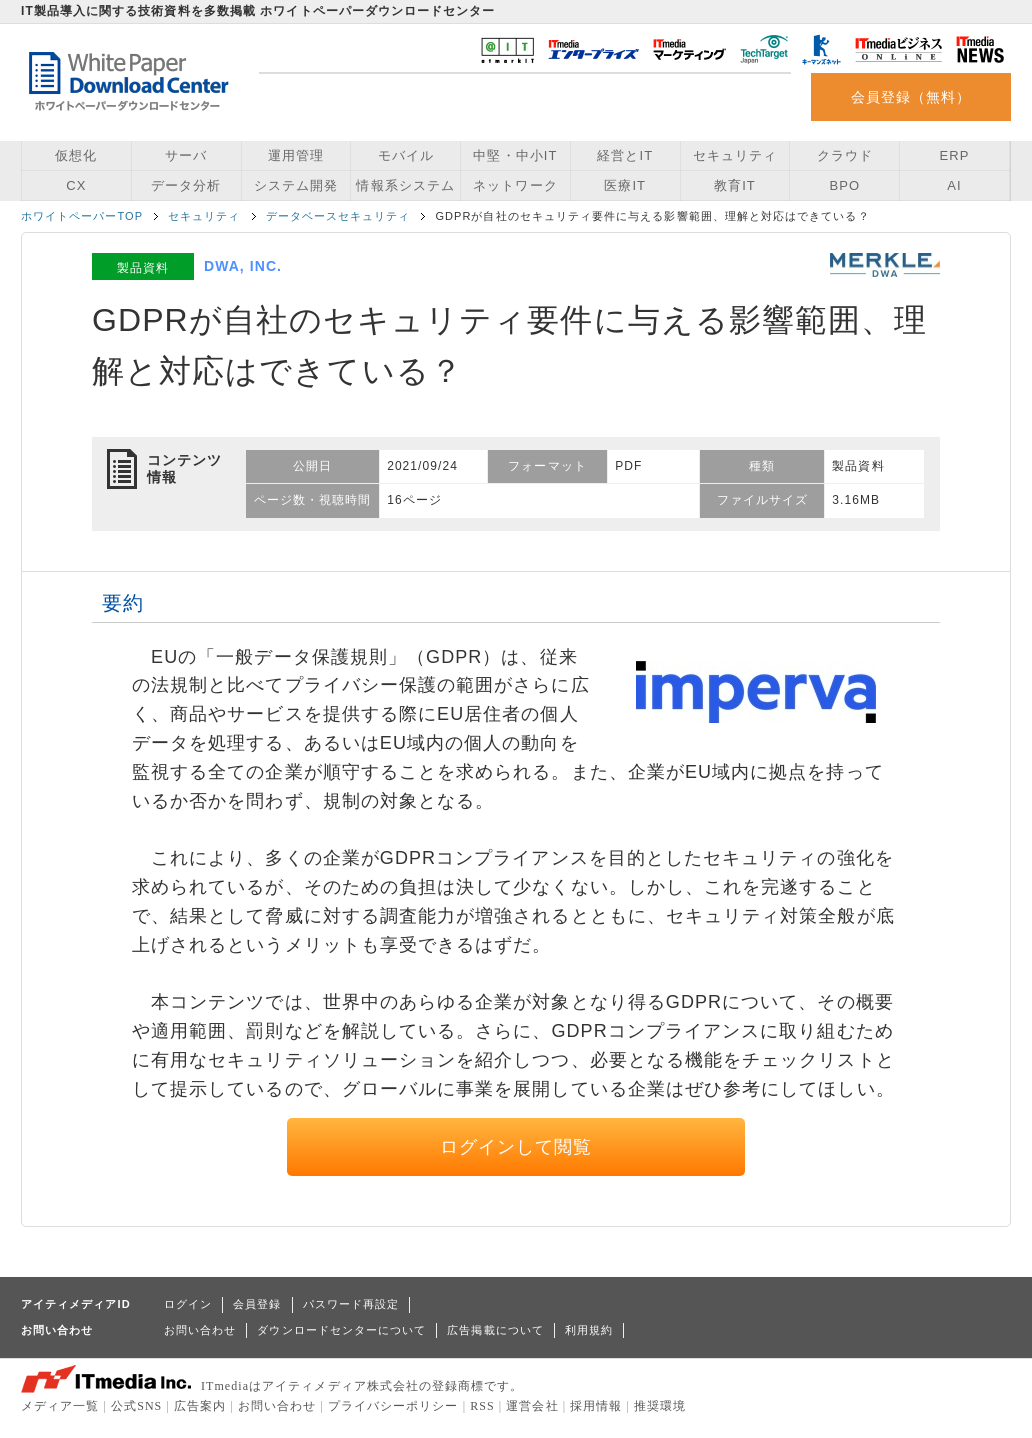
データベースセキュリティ (338, 216)
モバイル (406, 155)
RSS (482, 1406)
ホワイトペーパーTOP (82, 216)
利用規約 (589, 1330)
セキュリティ (735, 155)
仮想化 (76, 155)
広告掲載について (495, 1330)
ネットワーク (515, 185)
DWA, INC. (243, 266)
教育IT (735, 185)
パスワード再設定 (351, 1304)
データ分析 (186, 185)
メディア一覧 (60, 1406)
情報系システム (405, 185)
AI (954, 185)
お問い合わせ (200, 1330)
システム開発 (296, 185)
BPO (844, 185)
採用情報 (596, 1406)
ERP (955, 155)
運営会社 (532, 1406)
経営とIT (625, 155)
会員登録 (257, 1304)
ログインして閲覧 (516, 1147)
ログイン (188, 1304)
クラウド (845, 155)
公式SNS (136, 1406)
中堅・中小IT (515, 155)
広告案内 (200, 1406)
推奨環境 (660, 1406)
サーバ (186, 155)
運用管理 (296, 155)
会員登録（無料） (911, 97)
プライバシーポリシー (393, 1406)
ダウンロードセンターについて (341, 1330)
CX (76, 185)
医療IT (625, 185)
